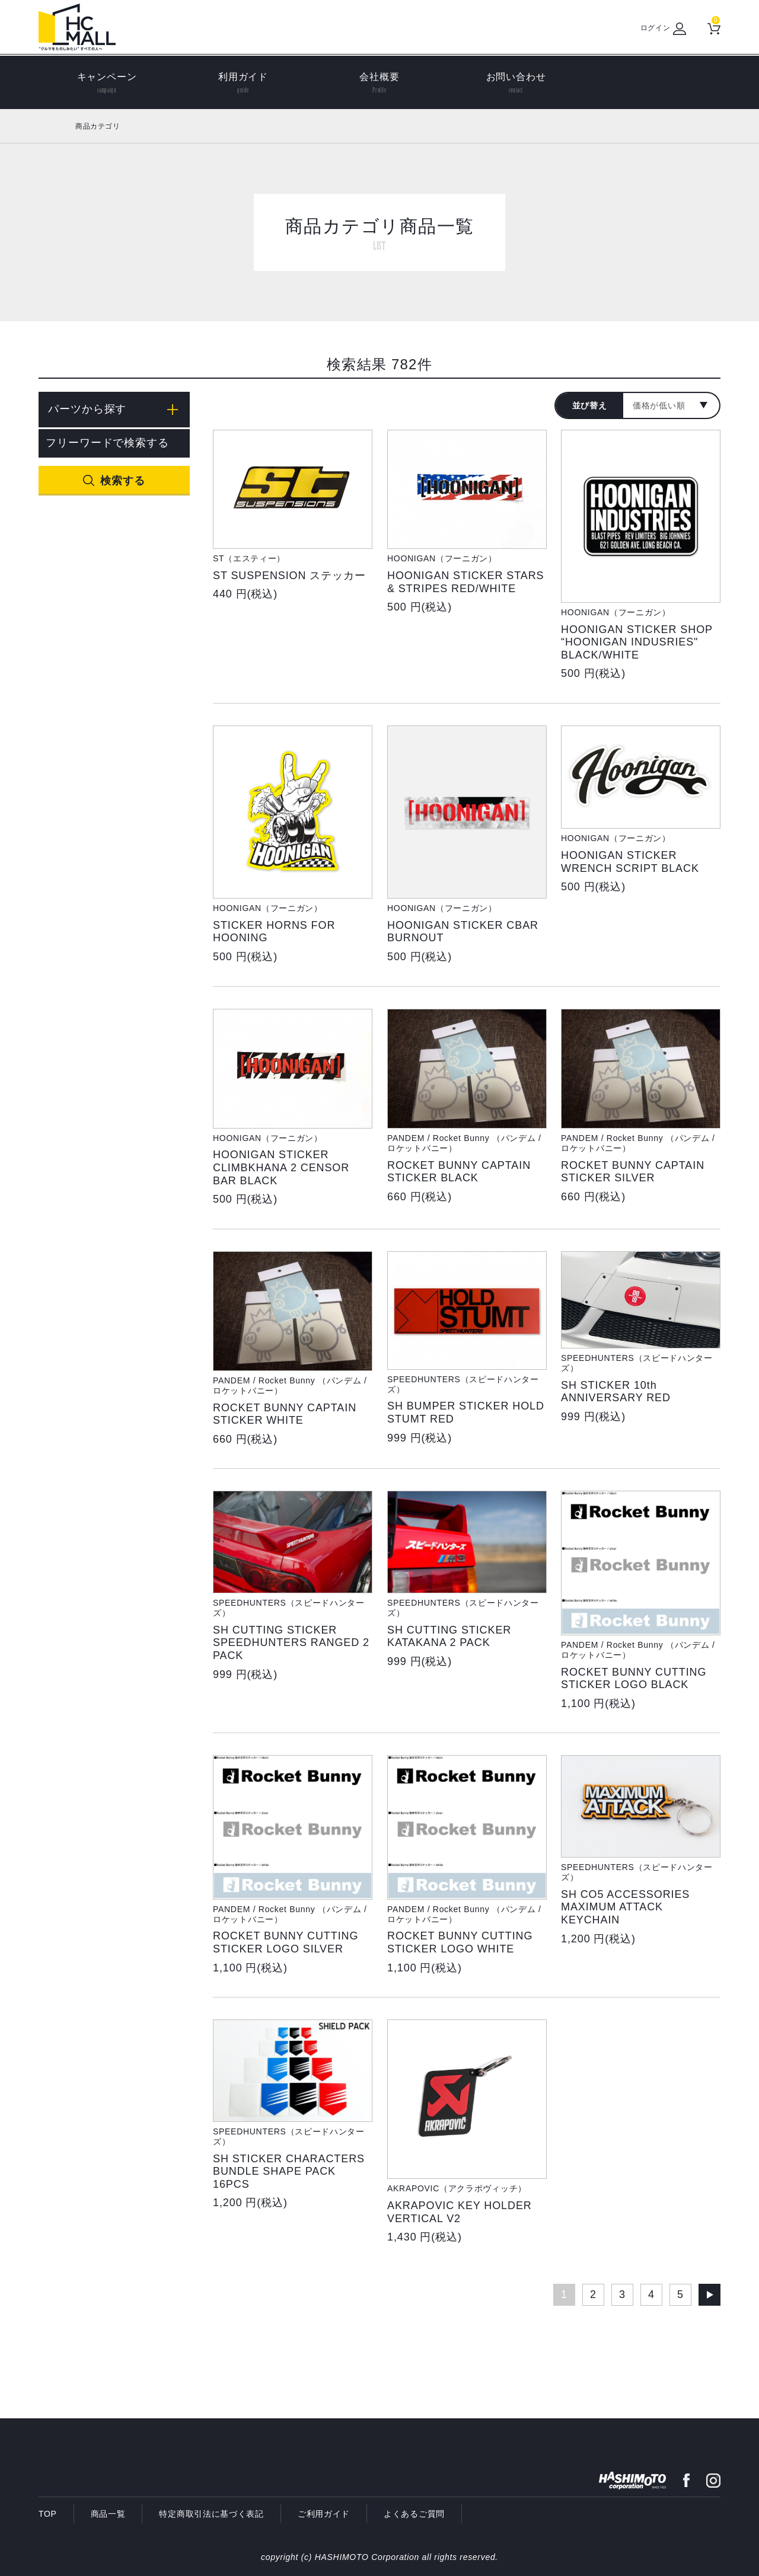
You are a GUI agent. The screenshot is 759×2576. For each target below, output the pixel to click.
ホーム (52, 126)
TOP (48, 2514)
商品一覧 (108, 2514)
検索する (122, 481)
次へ (709, 2295)
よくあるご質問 (414, 2514)
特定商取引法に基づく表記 (211, 2514)
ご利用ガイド (324, 2514)
